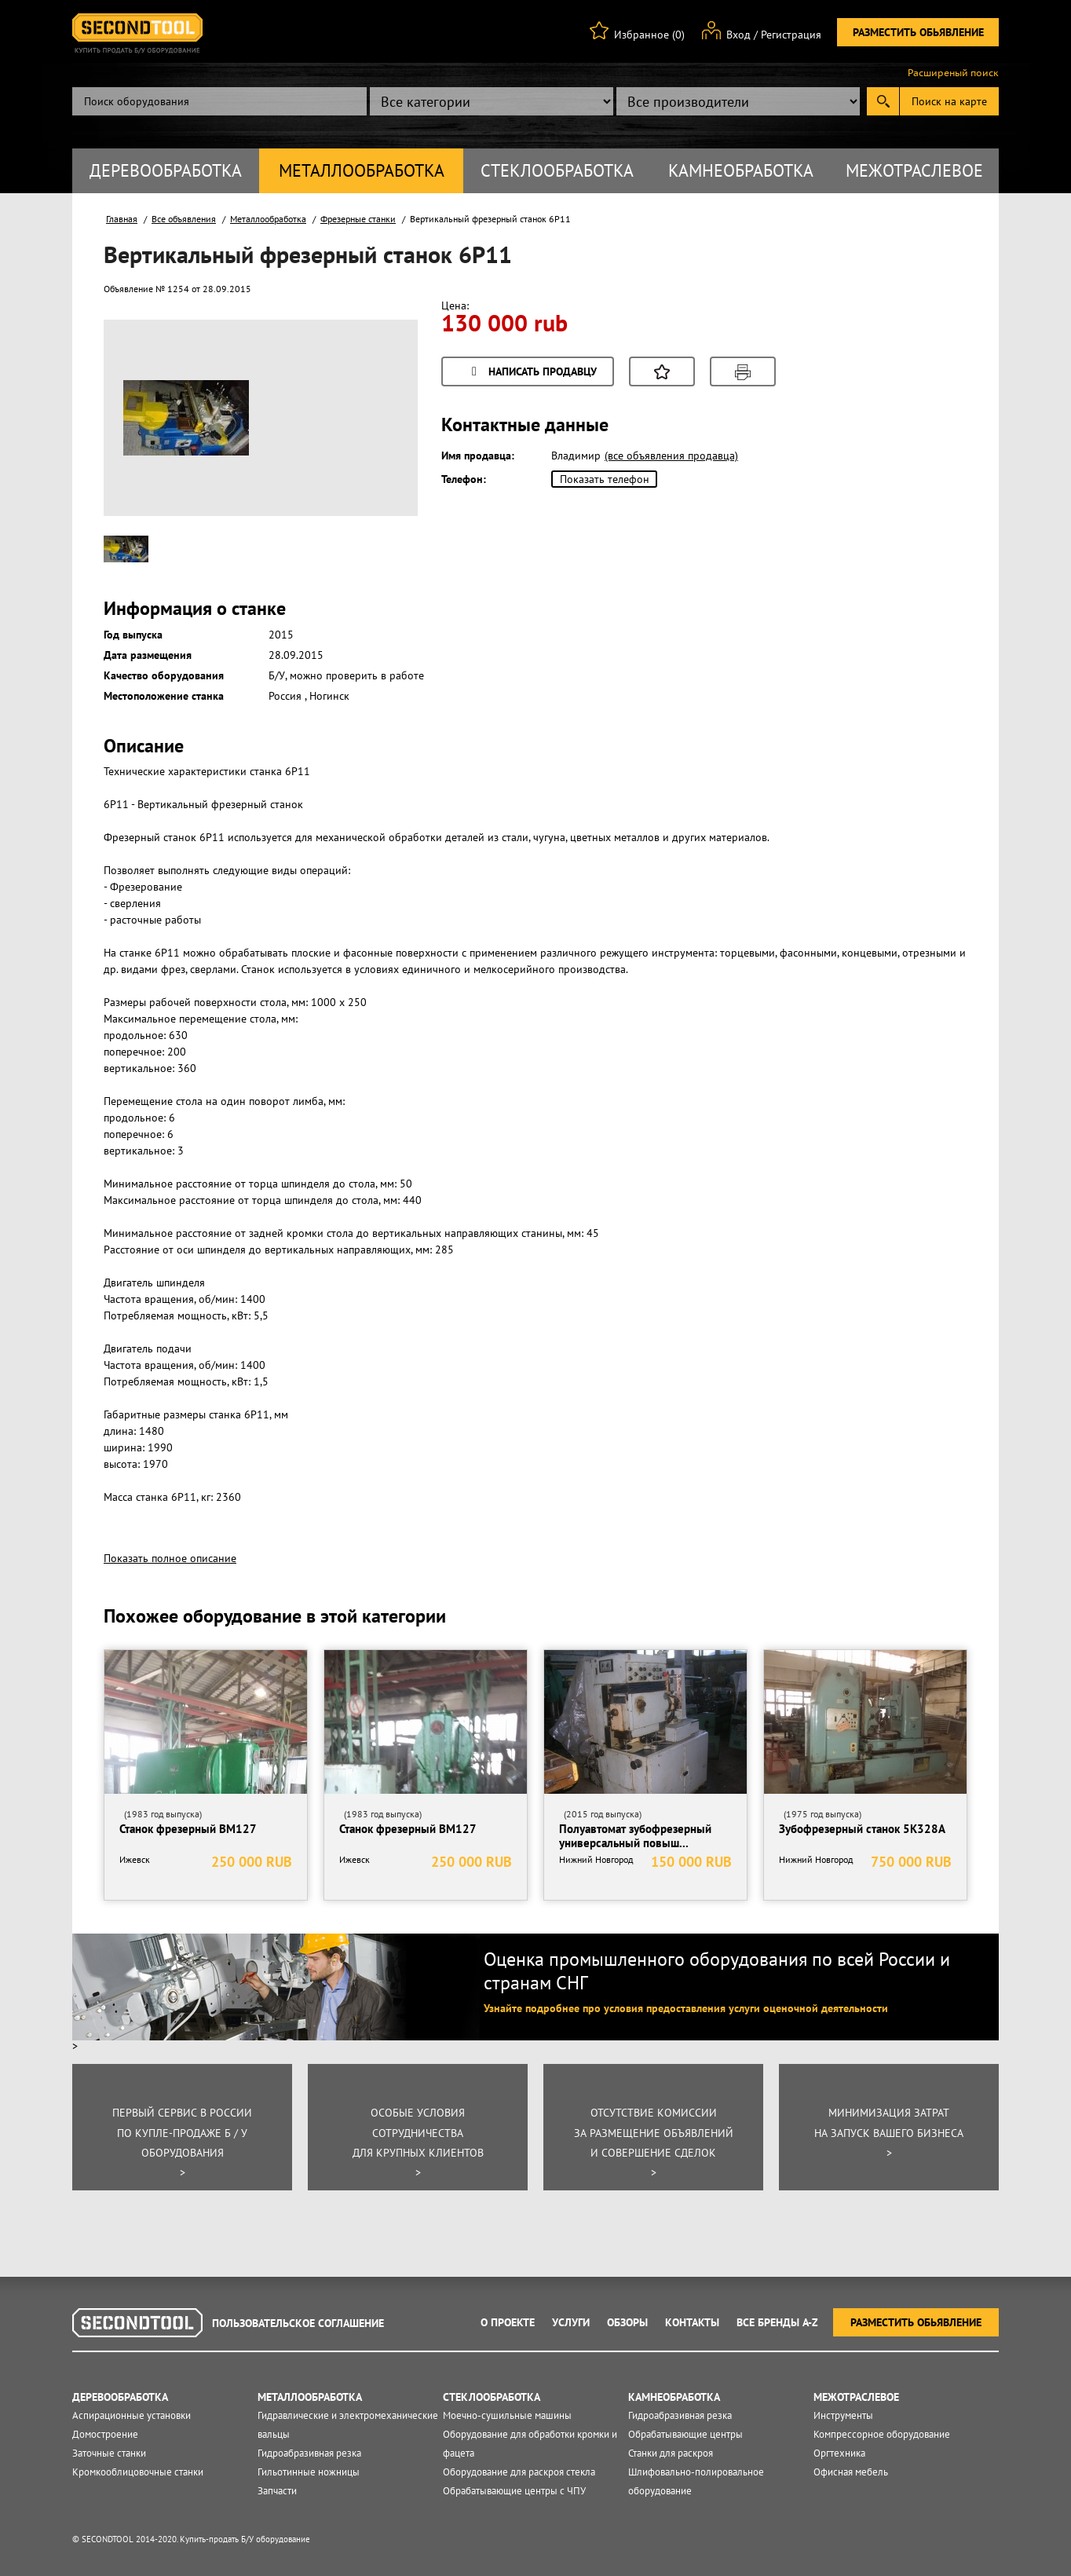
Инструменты (843, 2415)
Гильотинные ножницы (309, 2472)
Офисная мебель (850, 2472)
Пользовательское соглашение (298, 2323)
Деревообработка (166, 170)
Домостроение (105, 2434)
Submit (883, 101)
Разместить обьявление (918, 32)
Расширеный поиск (953, 73)
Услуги (571, 2322)
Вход (738, 34)
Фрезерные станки (358, 219)
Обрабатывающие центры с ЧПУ (514, 2490)
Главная (121, 219)
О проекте (508, 2322)
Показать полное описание (170, 1558)
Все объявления (184, 219)
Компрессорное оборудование (881, 2434)
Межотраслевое (914, 170)
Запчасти (277, 2490)
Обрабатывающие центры (685, 2434)
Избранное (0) (649, 34)
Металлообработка (361, 170)
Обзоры (627, 2322)
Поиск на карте (949, 101)
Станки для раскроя (670, 2453)
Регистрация (791, 34)
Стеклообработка (557, 170)
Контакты (692, 2322)
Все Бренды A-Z (777, 2322)
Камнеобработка (740, 170)
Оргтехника (839, 2453)
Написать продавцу (531, 372)
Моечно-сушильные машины (507, 2415)
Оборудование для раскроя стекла (519, 2472)
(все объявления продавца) (671, 455)
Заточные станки (109, 2453)
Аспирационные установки (131, 2415)
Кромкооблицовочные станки (137, 2472)
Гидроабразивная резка (309, 2453)
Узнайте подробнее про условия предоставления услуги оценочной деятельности (686, 2008)
